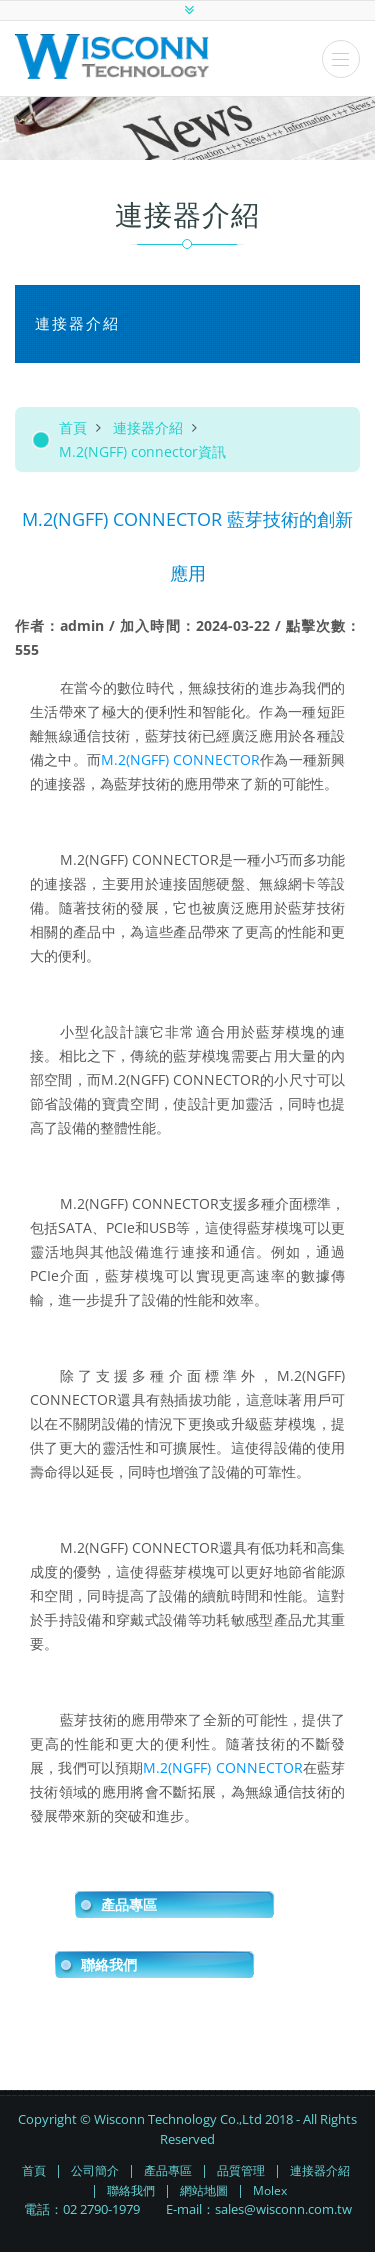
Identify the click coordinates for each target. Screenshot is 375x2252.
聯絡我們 (109, 1965)
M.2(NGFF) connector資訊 (142, 451)
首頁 (73, 427)
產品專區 (129, 1905)
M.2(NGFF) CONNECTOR (180, 759)
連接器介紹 (148, 427)
